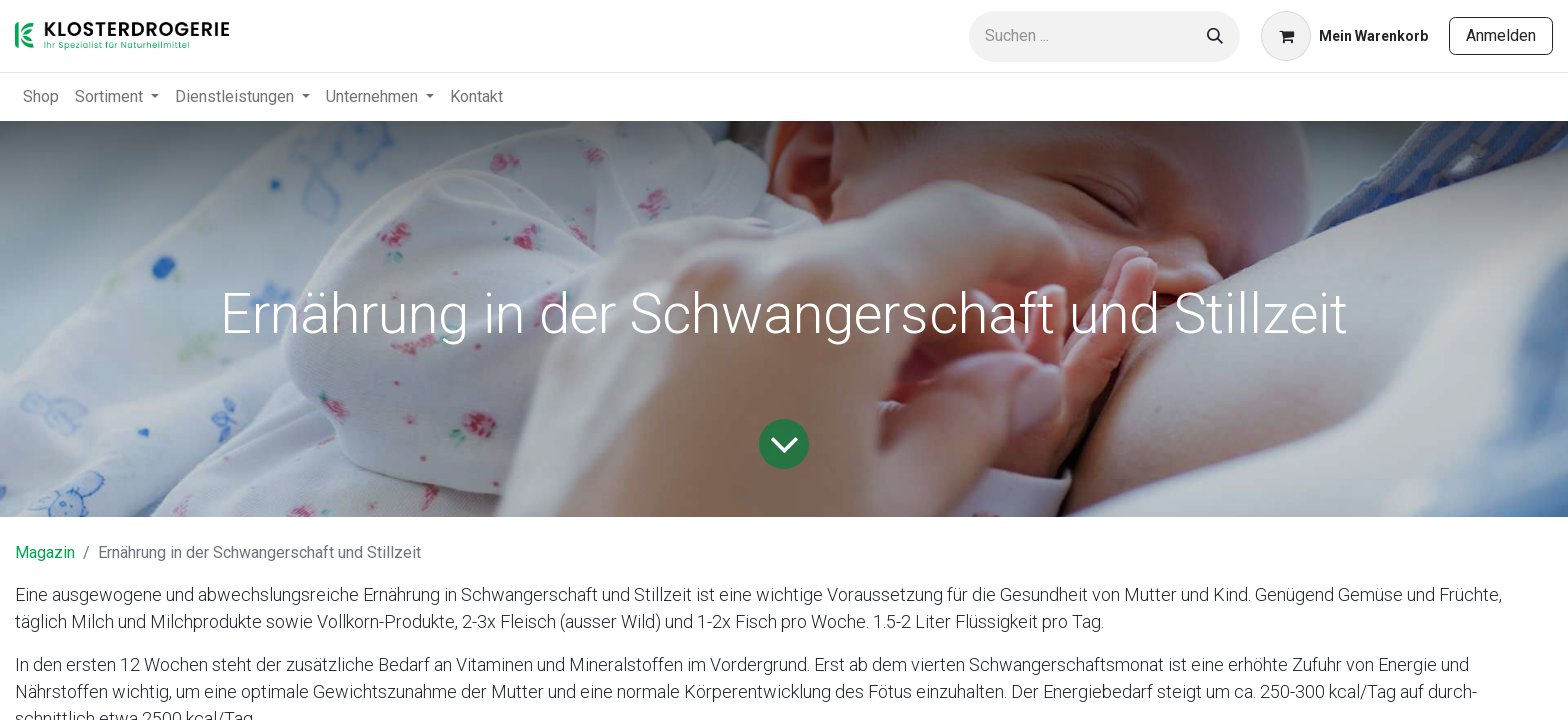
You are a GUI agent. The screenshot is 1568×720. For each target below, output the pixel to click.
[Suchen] (1215, 36)
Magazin (45, 552)
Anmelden (1501, 35)
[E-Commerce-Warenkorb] (1344, 36)
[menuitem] (41, 97)
